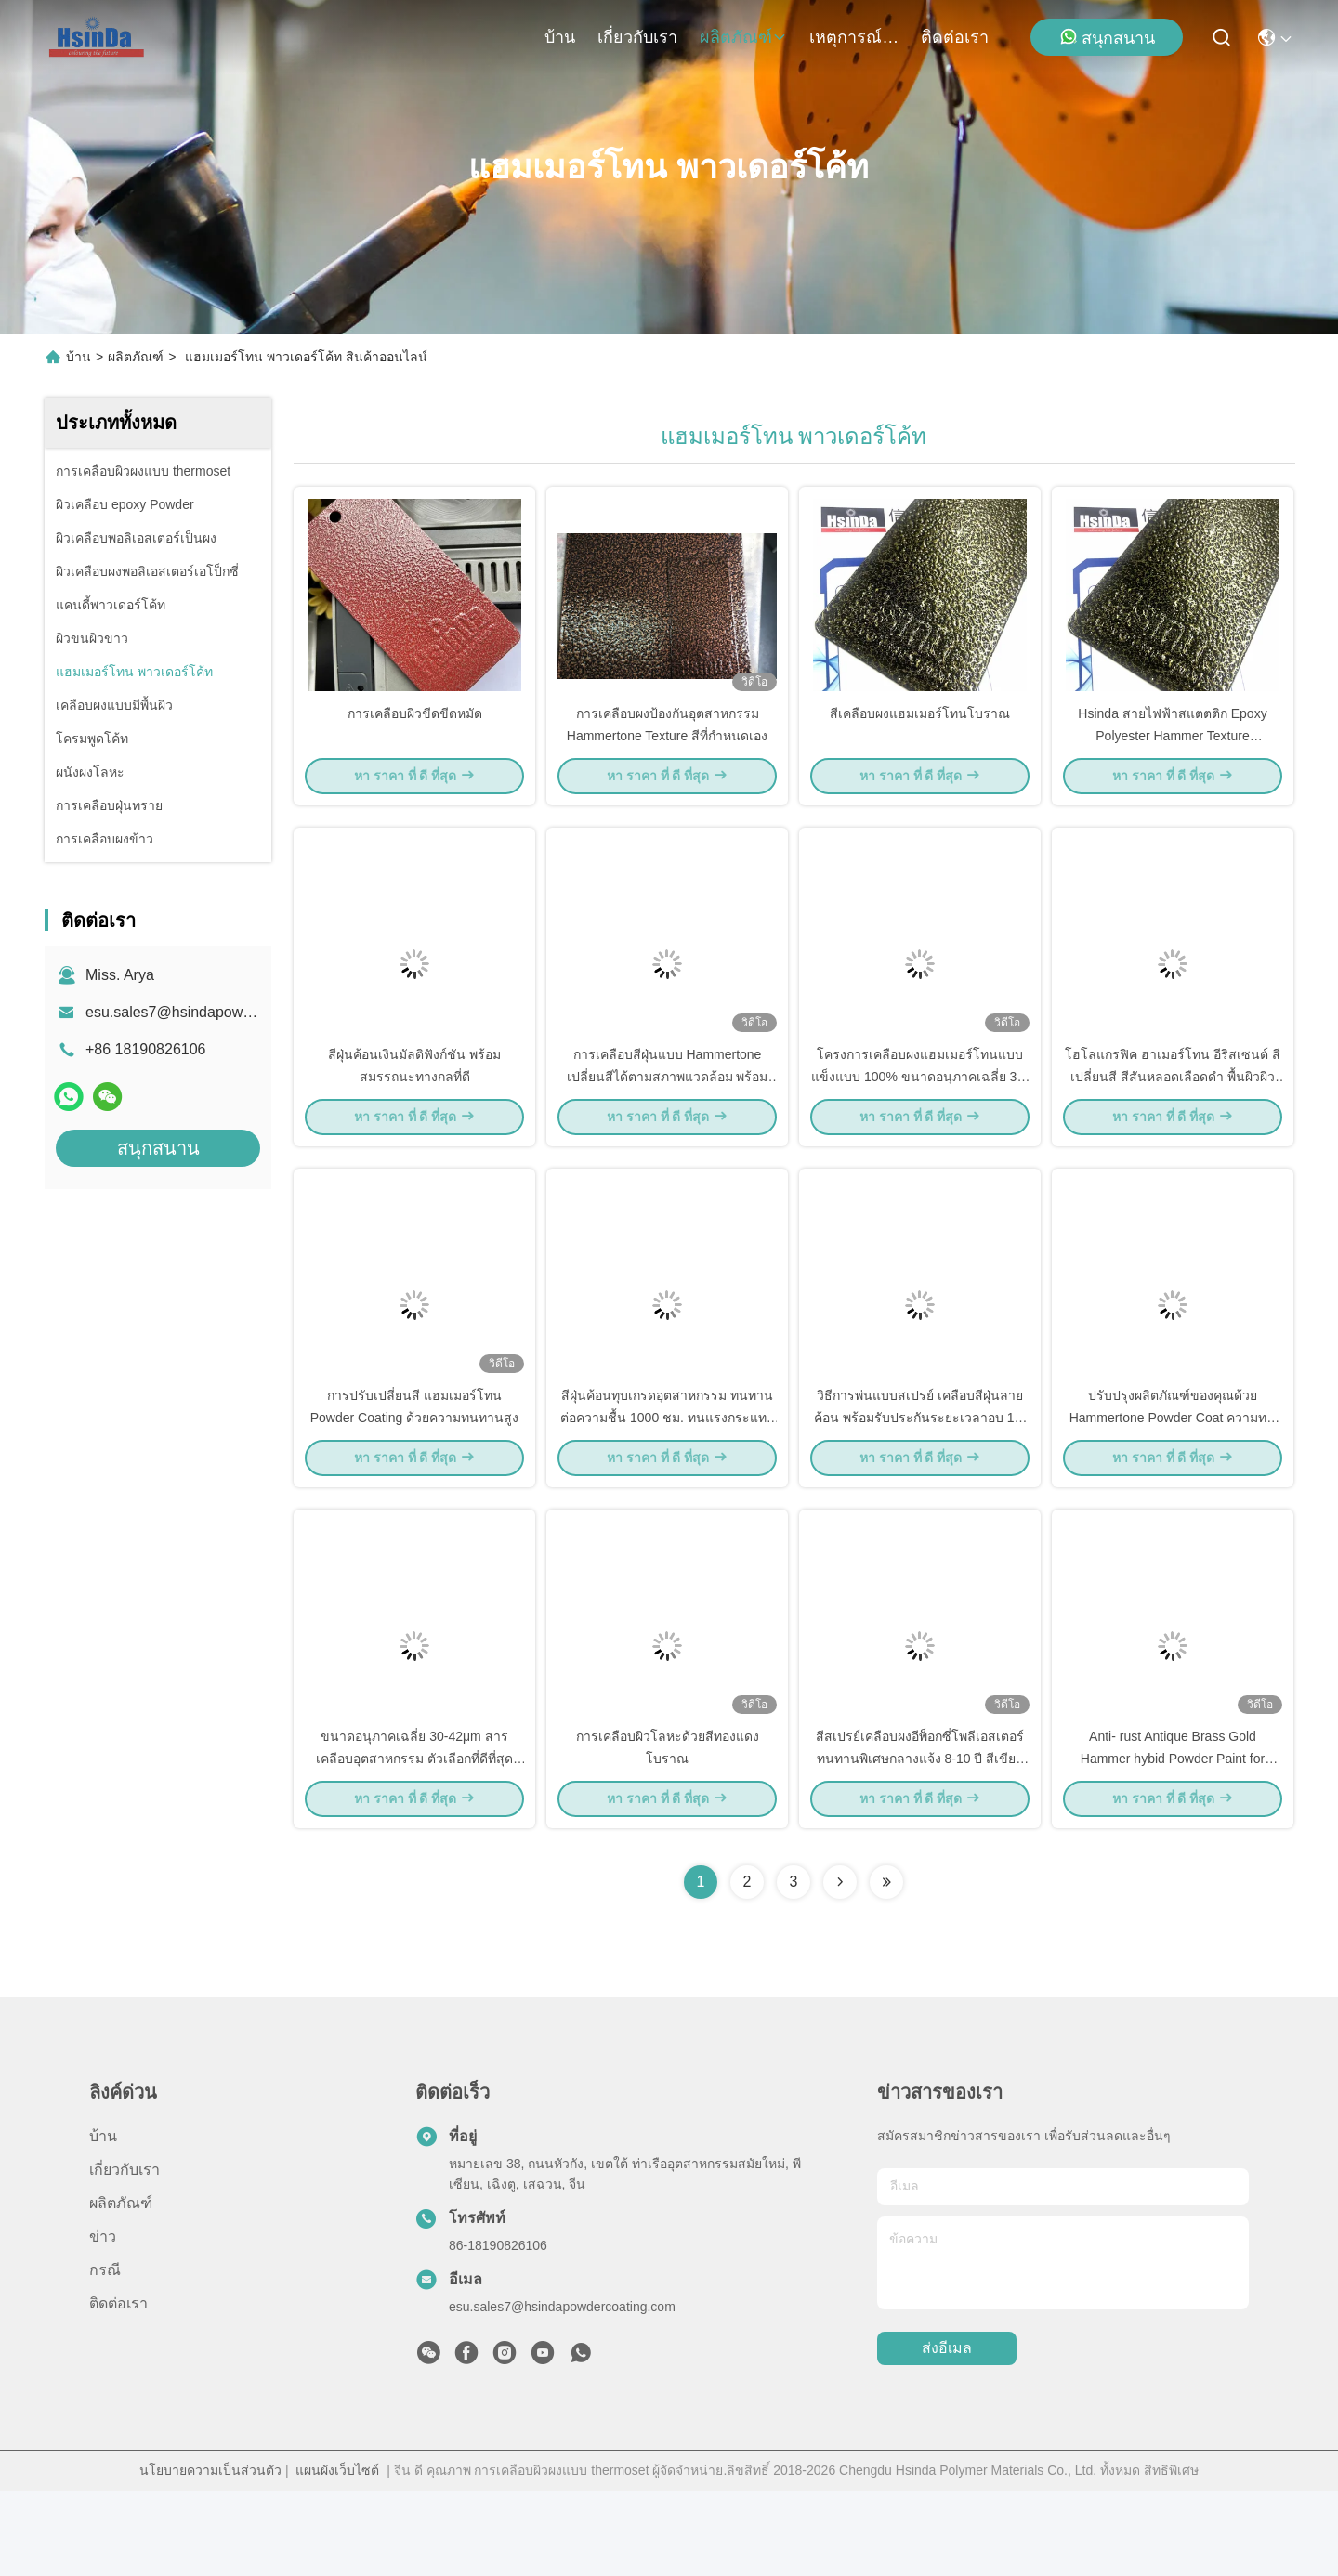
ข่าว (102, 2322)
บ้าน (559, 37)
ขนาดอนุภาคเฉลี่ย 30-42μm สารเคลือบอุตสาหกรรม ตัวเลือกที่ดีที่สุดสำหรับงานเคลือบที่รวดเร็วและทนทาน (415, 1843)
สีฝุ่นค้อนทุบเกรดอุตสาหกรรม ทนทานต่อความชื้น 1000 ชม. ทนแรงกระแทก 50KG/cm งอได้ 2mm (667, 1480)
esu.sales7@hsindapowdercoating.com (215, 1012)
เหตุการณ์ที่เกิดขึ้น (854, 37)
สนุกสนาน (1107, 37)
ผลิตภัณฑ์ (743, 37)
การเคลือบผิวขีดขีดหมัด (415, 733)
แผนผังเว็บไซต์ (337, 2555)
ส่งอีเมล (947, 2434)
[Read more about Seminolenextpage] (840, 1967)
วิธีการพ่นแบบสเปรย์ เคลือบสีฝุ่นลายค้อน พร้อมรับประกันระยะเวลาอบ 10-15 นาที (920, 1480)
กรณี (105, 2355)
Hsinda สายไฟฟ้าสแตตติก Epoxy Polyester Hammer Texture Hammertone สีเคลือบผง (1172, 756)
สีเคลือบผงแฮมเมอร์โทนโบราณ (920, 733)
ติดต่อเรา (955, 37)
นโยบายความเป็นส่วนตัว (210, 2555)
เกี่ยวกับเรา (637, 37)
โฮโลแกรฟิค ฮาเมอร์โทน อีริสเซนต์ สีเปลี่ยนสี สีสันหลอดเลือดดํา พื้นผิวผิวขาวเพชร (1172, 1118)
